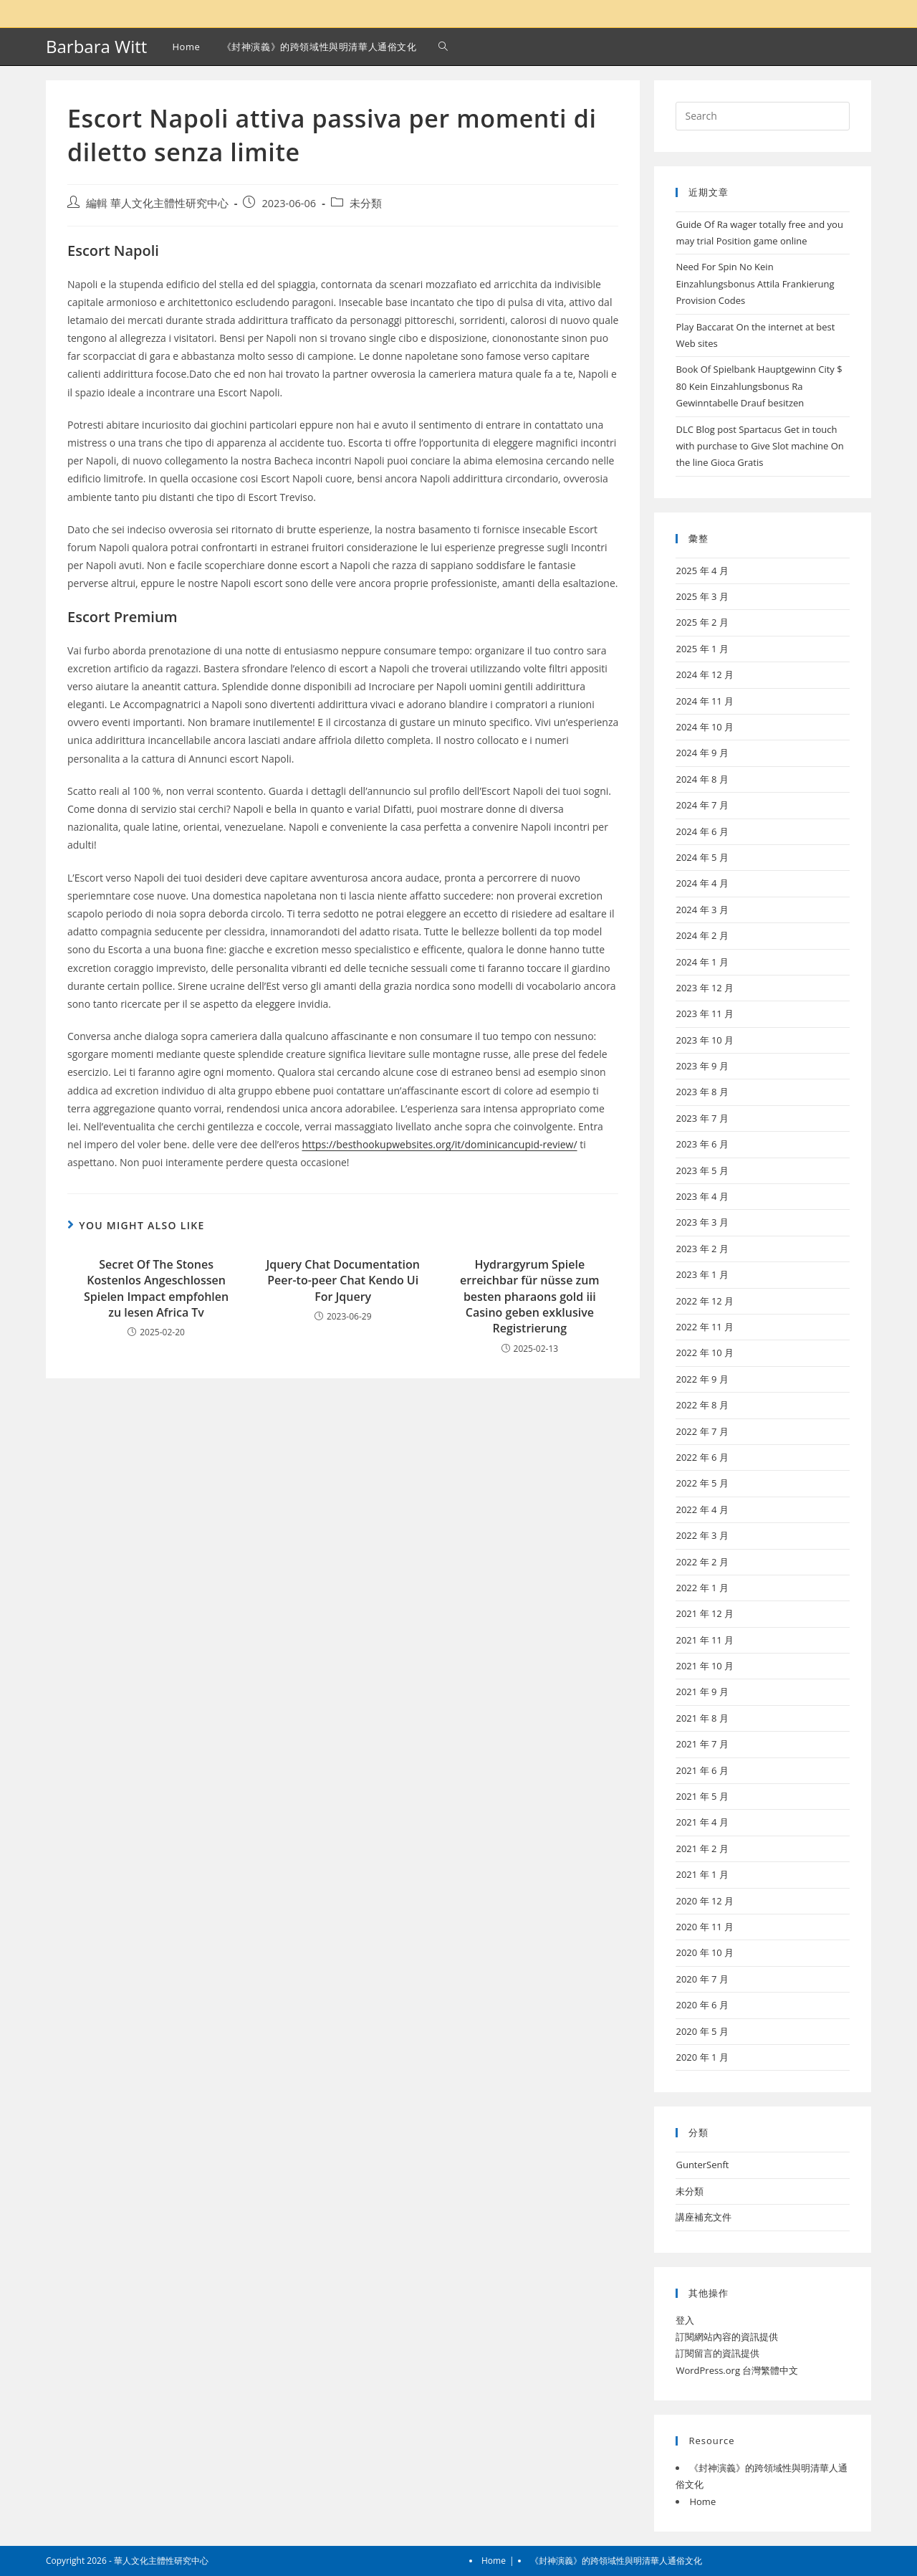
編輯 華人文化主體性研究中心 (157, 203)
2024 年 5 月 (702, 857)
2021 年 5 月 (702, 1796)
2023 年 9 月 (702, 1065)
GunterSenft (702, 2164)
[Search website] (443, 46)
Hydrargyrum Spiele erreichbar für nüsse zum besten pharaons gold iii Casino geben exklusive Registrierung (530, 1296)
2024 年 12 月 (705, 674)
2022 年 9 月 (702, 1379)
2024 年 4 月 (702, 883)
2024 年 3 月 (702, 909)
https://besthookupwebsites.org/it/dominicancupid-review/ (439, 1144)
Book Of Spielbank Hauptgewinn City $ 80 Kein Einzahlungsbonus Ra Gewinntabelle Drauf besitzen (759, 386)
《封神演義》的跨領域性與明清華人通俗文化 (616, 2560)
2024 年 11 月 (705, 701)
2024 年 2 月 (702, 935)
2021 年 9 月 (702, 1691)
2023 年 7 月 (702, 1118)
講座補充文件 (703, 2216)
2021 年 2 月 (702, 1848)
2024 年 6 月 (702, 831)
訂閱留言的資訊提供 (717, 2353)
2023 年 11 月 (705, 1013)
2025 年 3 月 (702, 596)
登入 (685, 2320)
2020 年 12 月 (705, 1900)
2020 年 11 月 (705, 1926)
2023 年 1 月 (702, 1274)
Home (702, 2501)
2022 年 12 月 (705, 1300)
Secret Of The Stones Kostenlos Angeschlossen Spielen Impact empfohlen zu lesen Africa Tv (156, 1288)
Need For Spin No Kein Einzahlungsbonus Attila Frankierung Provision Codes (755, 283)
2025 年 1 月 (702, 648)
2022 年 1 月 (702, 1587)
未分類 (366, 203)
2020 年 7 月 (702, 1978)
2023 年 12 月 (705, 987)
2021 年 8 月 (702, 1718)
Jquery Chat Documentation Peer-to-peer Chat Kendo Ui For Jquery (343, 1280)
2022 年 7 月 (702, 1431)
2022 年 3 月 (702, 1535)
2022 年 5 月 (702, 1483)
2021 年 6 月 (702, 1770)
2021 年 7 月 (702, 1743)
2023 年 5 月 (702, 1170)
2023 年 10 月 (705, 1040)
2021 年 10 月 (705, 1665)
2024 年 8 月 (702, 779)
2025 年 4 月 (702, 570)
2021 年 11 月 (705, 1639)
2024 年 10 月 (705, 726)
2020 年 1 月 (702, 2057)
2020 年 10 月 (705, 1952)
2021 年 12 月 (705, 1613)
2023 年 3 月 (702, 1222)
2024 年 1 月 (702, 961)
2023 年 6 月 (702, 1143)
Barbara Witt (96, 46)
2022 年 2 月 (702, 1561)
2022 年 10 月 (705, 1352)
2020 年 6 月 (702, 2004)
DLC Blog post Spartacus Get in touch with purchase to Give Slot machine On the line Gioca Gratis (759, 446)
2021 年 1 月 (702, 1874)
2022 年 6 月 (702, 1457)
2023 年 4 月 (702, 1196)
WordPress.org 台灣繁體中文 (737, 2370)
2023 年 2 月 (702, 1248)
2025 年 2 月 (702, 622)
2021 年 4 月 (702, 1822)
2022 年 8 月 (702, 1404)
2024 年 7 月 (702, 804)
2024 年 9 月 (702, 752)
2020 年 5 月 (702, 2031)
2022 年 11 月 (705, 1326)
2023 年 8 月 (702, 1091)
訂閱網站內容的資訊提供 (727, 2336)
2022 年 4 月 (702, 1509)
